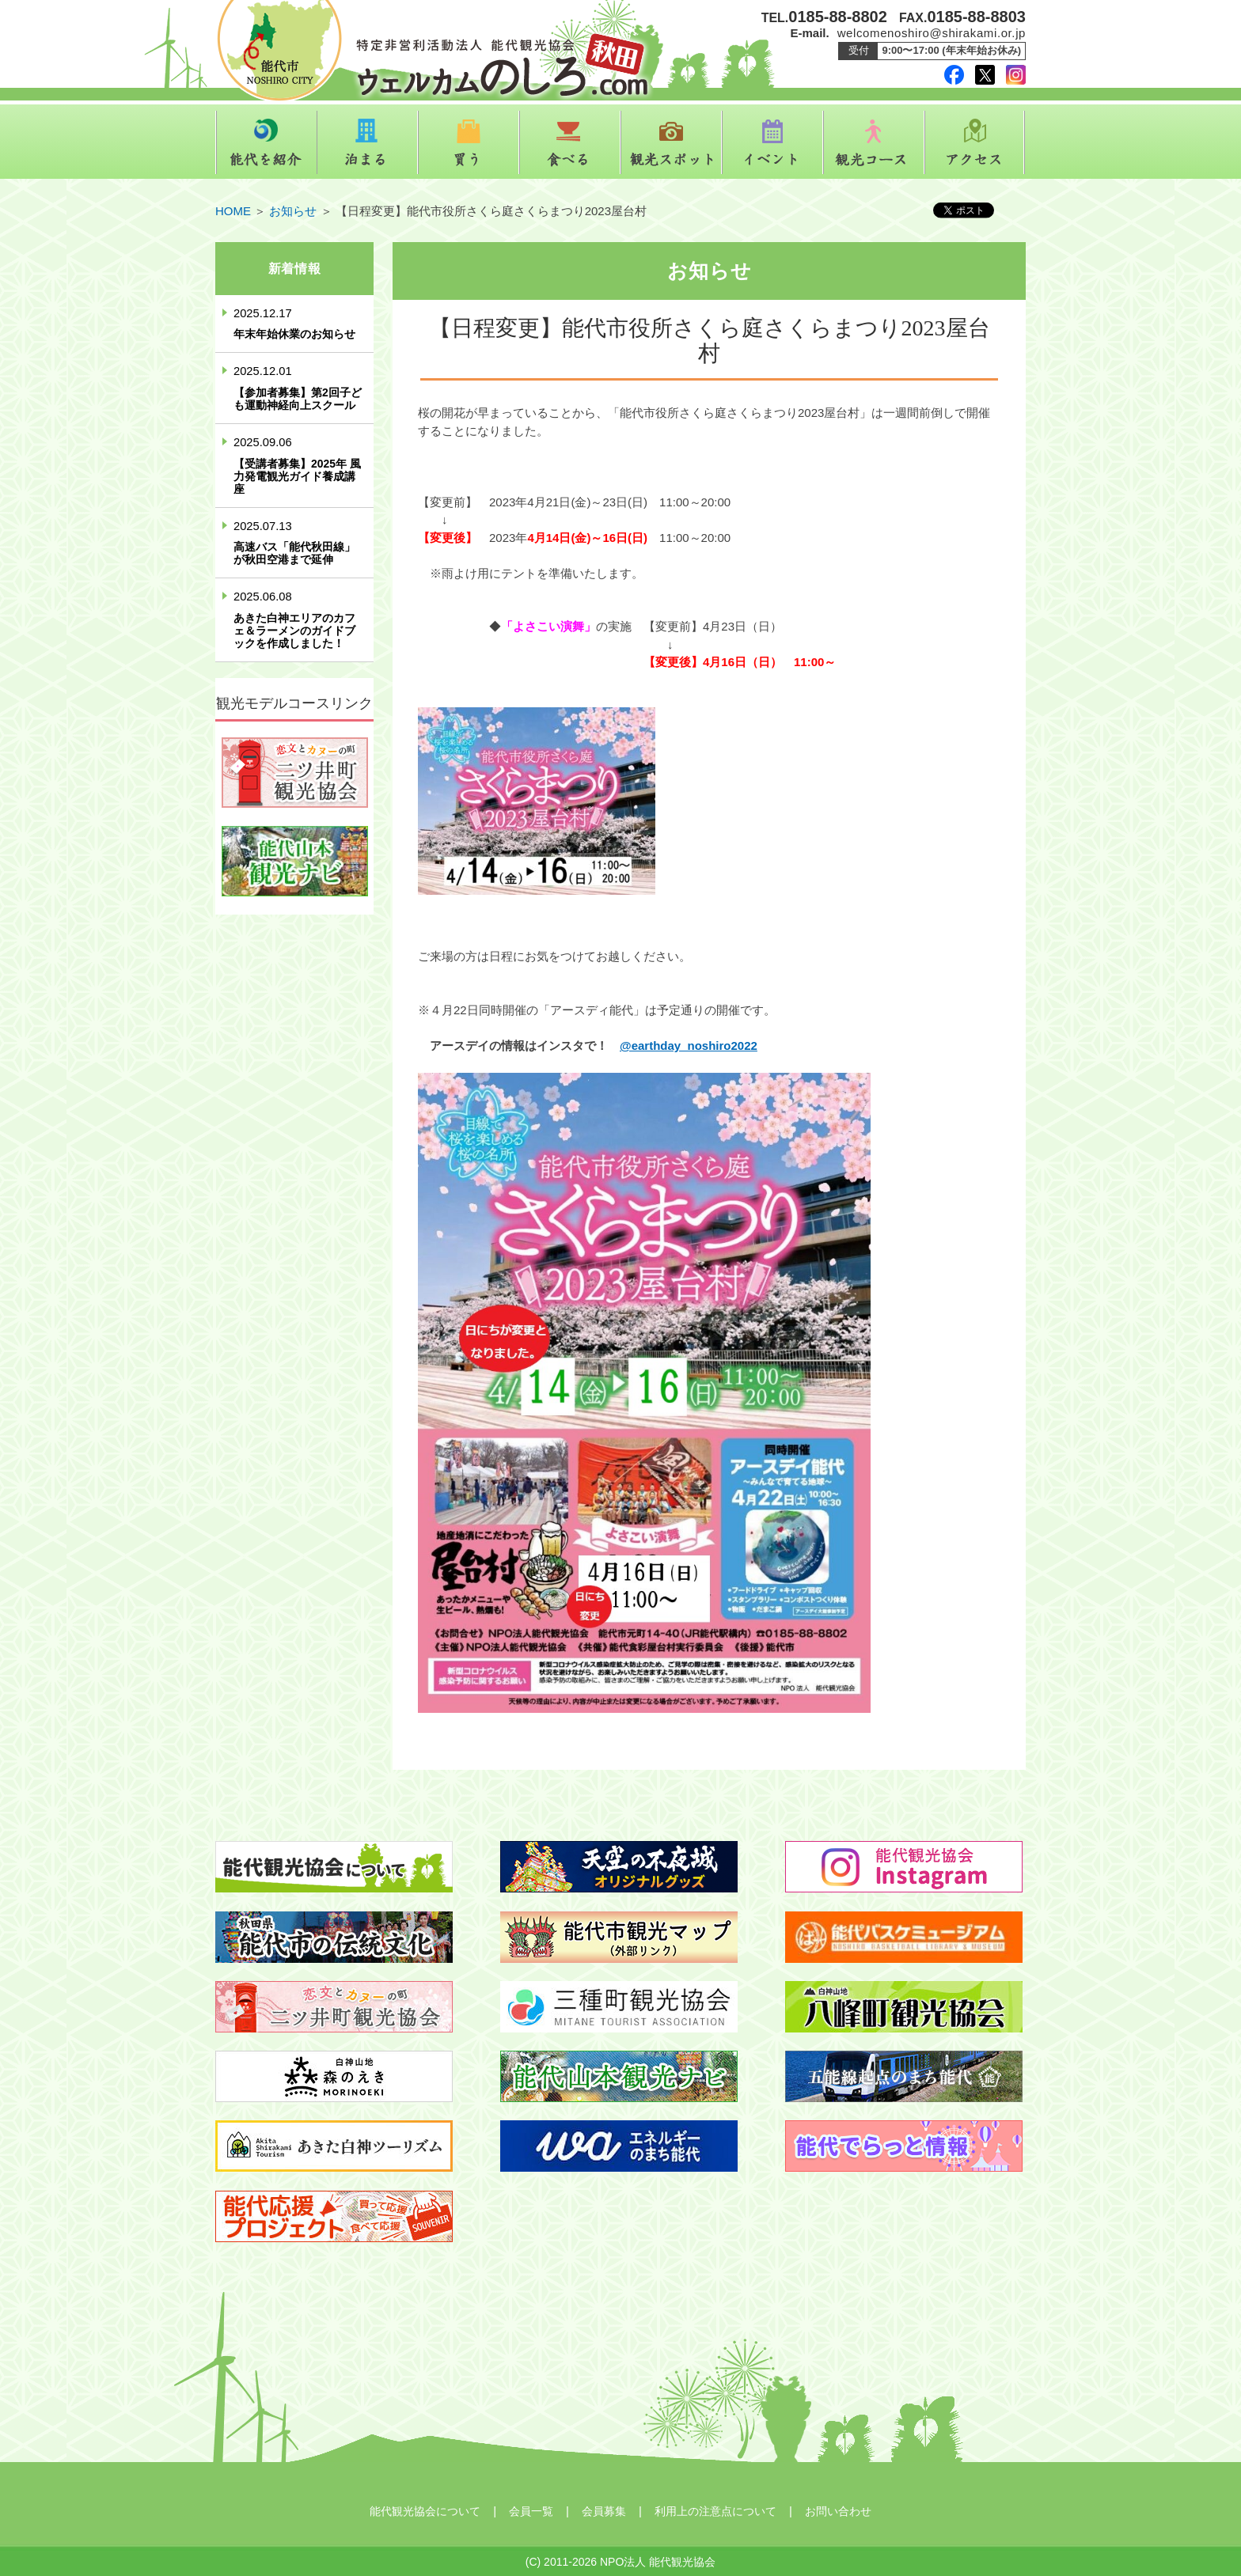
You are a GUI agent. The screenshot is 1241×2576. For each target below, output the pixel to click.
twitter (985, 75)
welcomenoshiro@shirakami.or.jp (931, 33)
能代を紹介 (266, 142)
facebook (954, 75)
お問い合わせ (838, 2511)
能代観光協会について (425, 2511)
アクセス (975, 142)
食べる (569, 142)
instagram (1016, 75)
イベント (772, 142)
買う (468, 142)
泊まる (367, 142)
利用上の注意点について (715, 2511)
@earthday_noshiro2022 (688, 1045)
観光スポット (671, 142)
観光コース (873, 142)
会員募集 (604, 2511)
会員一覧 (531, 2511)
